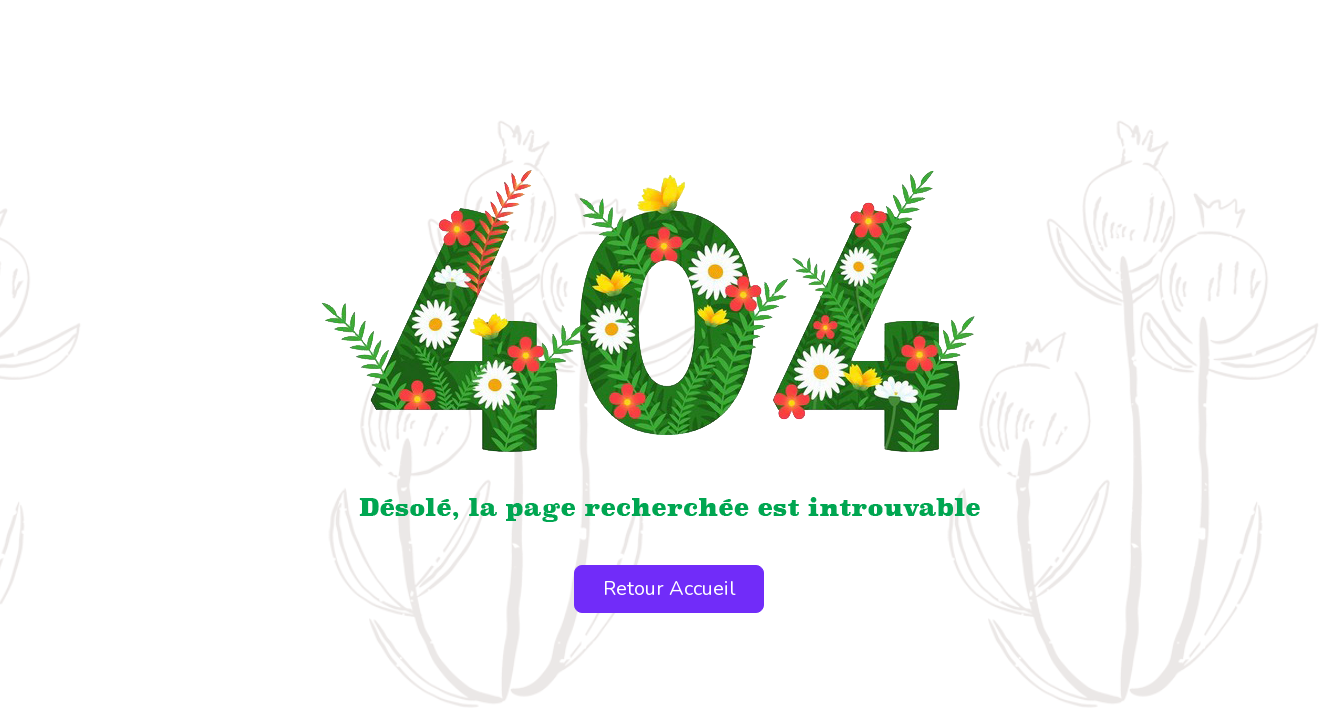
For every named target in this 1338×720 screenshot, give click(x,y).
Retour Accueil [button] (669, 588)
